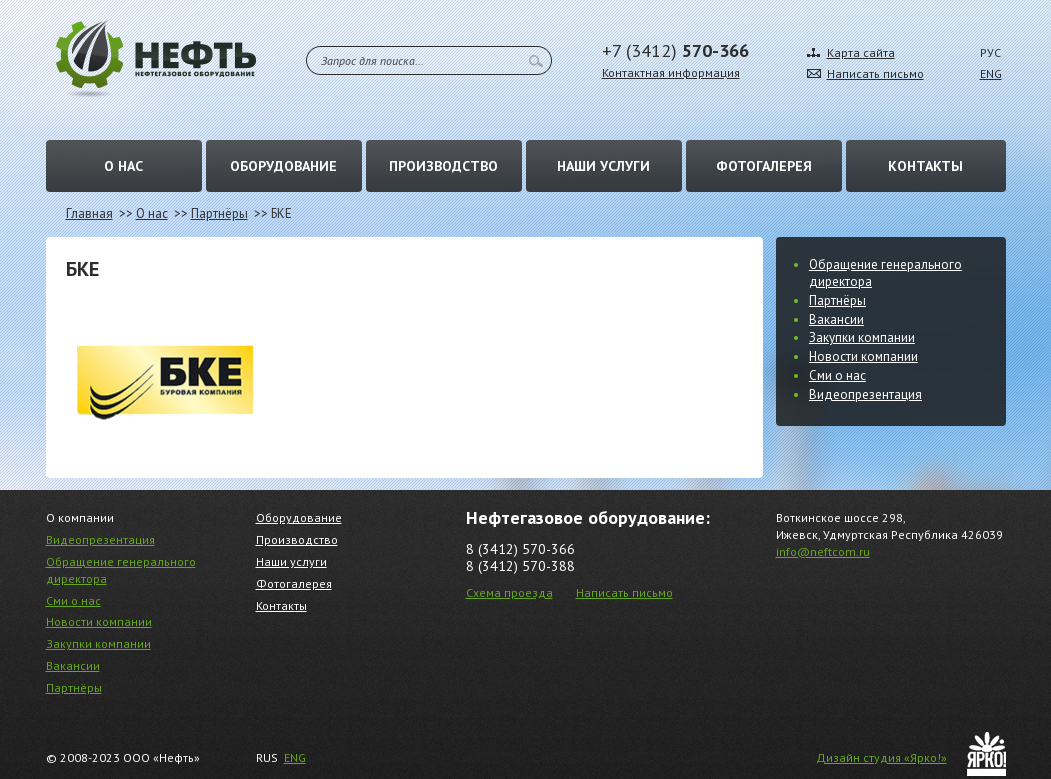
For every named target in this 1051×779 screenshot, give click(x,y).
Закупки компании (862, 337)
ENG (991, 73)
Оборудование (283, 166)
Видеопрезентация (865, 394)
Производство (443, 166)
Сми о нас (837, 375)
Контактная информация (671, 72)
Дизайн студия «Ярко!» (881, 757)
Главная (89, 213)
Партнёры (219, 213)
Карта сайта (861, 52)
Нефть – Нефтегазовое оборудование (156, 58)
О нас (123, 166)
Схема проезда (509, 592)
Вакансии (836, 319)
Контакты (925, 166)
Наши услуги (603, 166)
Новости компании (863, 356)
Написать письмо (875, 73)
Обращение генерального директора (885, 273)
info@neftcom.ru (823, 551)
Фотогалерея (764, 166)
